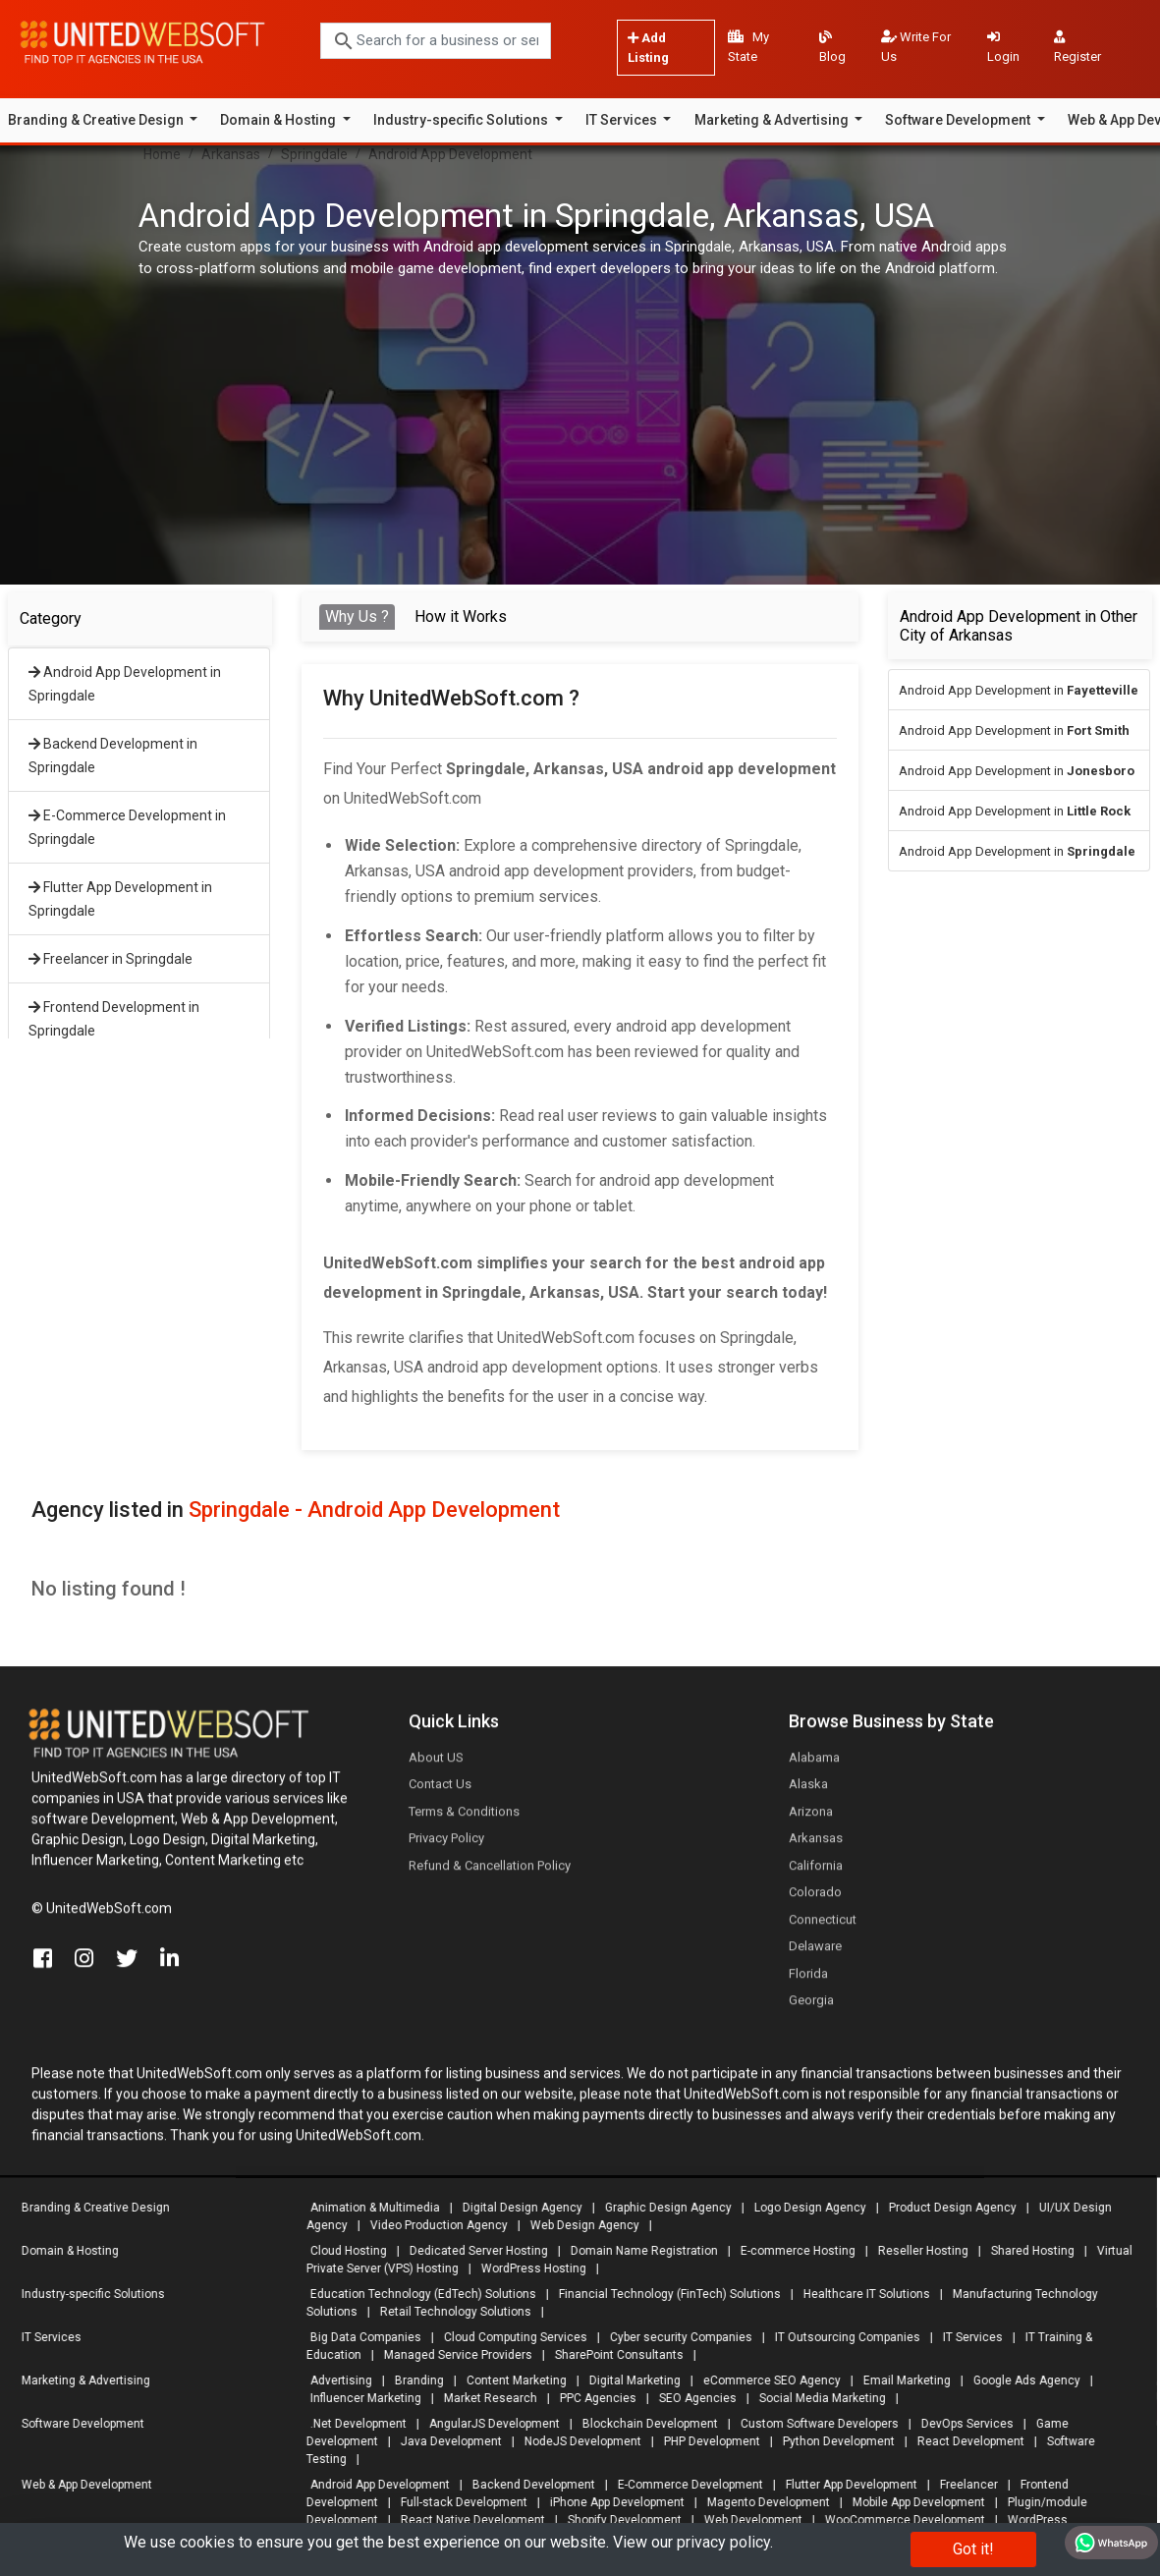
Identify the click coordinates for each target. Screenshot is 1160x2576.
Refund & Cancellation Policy (490, 1873)
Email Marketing (899, 2380)
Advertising (333, 2380)
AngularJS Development (486, 2424)
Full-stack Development (456, 2502)
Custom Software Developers (812, 2424)
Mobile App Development (911, 2502)
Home (162, 154)
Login (1003, 47)
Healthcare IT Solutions (859, 2294)
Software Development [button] (959, 120)
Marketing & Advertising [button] (773, 120)
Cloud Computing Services (508, 2337)
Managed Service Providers (450, 2355)
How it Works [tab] (460, 616)
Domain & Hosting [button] (279, 120)
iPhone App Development (609, 2502)
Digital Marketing (627, 2380)
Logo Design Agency (802, 2207)
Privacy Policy (446, 1845)
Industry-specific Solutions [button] (462, 120)
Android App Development (450, 154)
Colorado (815, 1899)
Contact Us (440, 1791)
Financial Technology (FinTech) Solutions (662, 2294)
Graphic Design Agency (660, 2207)
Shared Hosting (1025, 2251)
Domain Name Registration (636, 2251)
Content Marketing (509, 2380)
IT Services (965, 2337)
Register (1077, 47)
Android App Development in (1018, 690)
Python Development (831, 2441)
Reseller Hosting (915, 2251)
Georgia (811, 2007)
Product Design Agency (945, 2207)
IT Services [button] (622, 120)
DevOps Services (959, 2424)
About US (436, 1765)
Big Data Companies (358, 2337)
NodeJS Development (575, 2441)
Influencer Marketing (358, 2398)
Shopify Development (617, 2520)
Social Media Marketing (814, 2398)
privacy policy (723, 2542)
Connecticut (822, 1927)
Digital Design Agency (515, 2207)
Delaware (815, 1953)
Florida (808, 1981)
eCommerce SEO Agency (764, 2380)
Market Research (482, 2398)
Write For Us (916, 46)
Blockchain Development (642, 2424)
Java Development (443, 2441)
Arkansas (230, 154)
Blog (832, 47)
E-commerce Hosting (790, 2251)
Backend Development (526, 2485)
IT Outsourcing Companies (839, 2337)
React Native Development (465, 2520)
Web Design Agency (577, 2225)
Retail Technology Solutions (448, 2312)
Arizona (811, 1819)
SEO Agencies (690, 2398)
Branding (411, 2380)
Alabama (814, 1765)
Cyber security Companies (673, 2337)
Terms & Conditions (464, 1819)
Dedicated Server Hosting (471, 2251)
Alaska (808, 1791)
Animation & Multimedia (367, 2207)
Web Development (745, 2520)
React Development (963, 2441)
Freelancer (961, 2485)
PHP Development (704, 2441)
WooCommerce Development (897, 2520)
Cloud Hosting (341, 2251)
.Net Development (351, 2424)
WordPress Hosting (526, 2268)
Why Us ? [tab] (357, 616)
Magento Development (760, 2502)
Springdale (314, 154)
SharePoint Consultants (611, 2355)
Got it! (973, 2549)
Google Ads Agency (1019, 2380)
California (816, 1873)
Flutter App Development (844, 2485)
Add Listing (648, 47)
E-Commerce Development (682, 2485)
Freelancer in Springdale (110, 959)
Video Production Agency (431, 2225)
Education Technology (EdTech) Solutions (415, 2294)
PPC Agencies (590, 2398)
